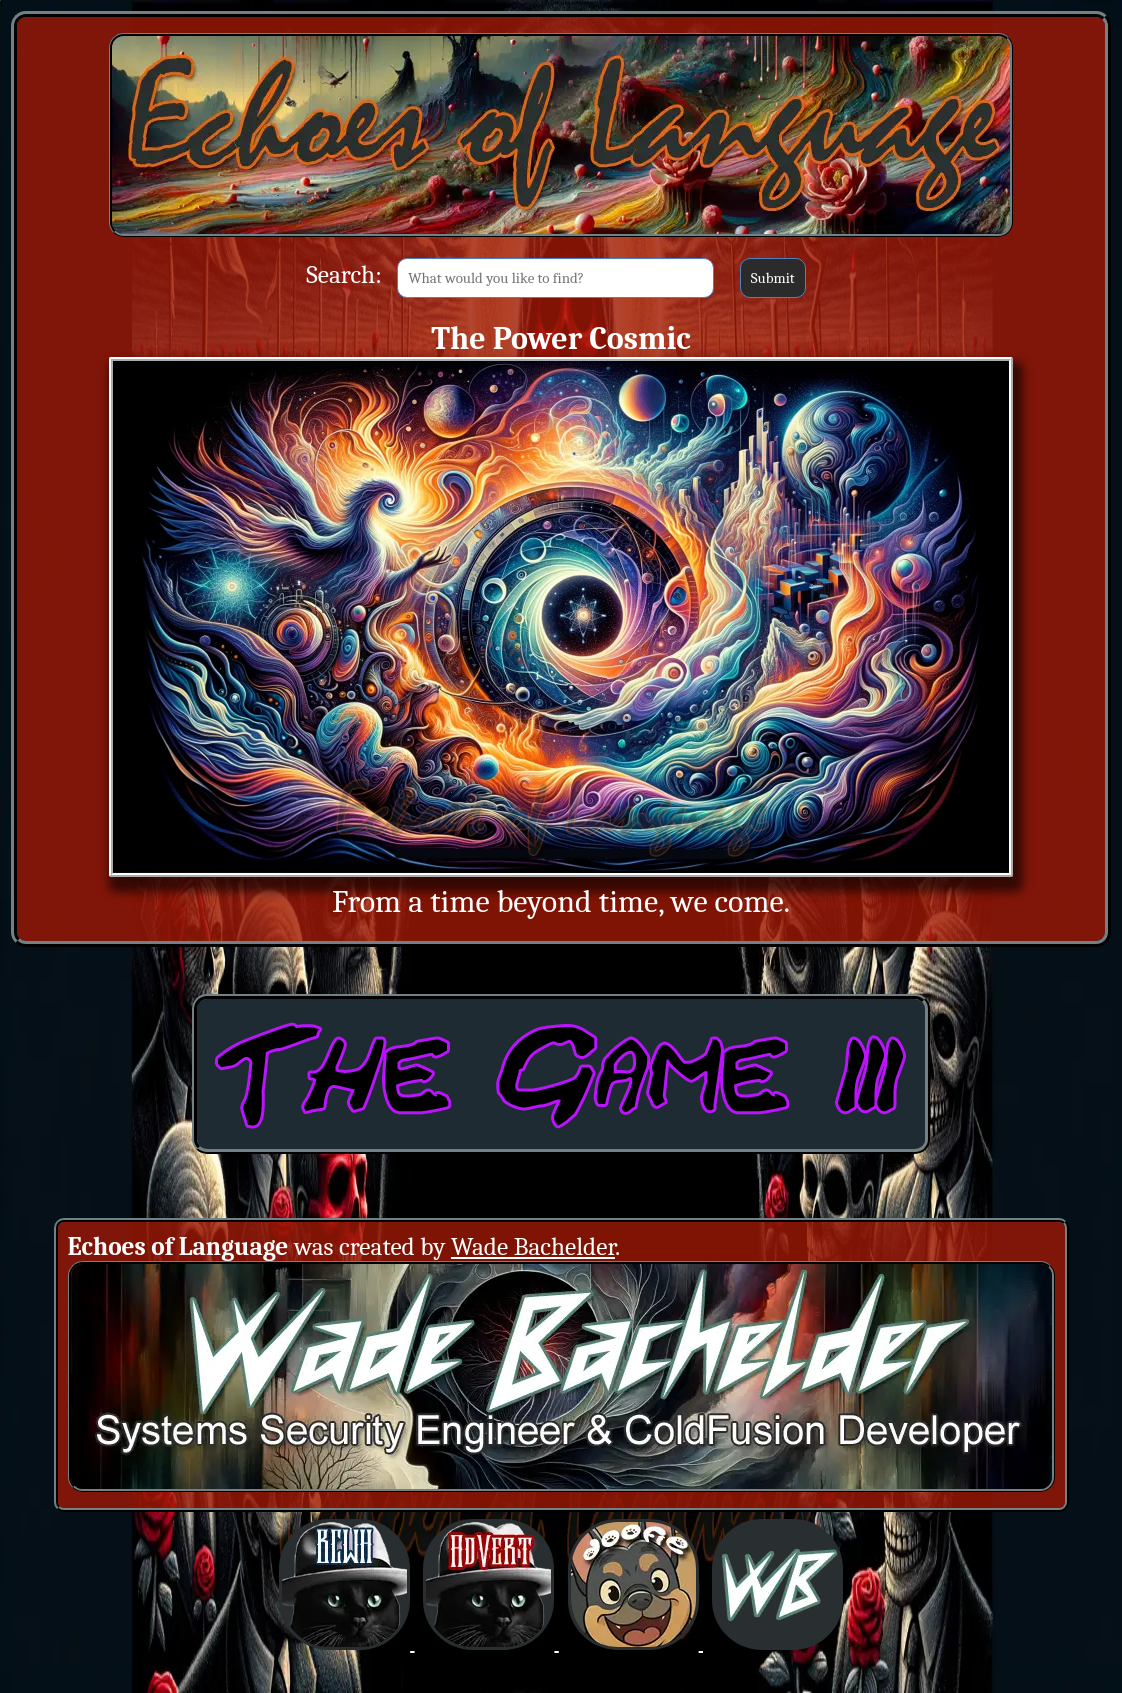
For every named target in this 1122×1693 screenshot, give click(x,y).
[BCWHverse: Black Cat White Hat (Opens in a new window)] (346, 1643)
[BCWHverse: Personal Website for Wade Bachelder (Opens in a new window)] (777, 1643)
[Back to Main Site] (561, 235)
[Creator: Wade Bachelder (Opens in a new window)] (561, 1485)
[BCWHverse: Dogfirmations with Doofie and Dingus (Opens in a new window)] (635, 1643)
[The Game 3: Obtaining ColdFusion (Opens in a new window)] (561, 1147)
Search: (343, 274)
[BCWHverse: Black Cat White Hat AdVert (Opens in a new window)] (490, 1643)
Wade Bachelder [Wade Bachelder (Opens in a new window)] (533, 1246)
